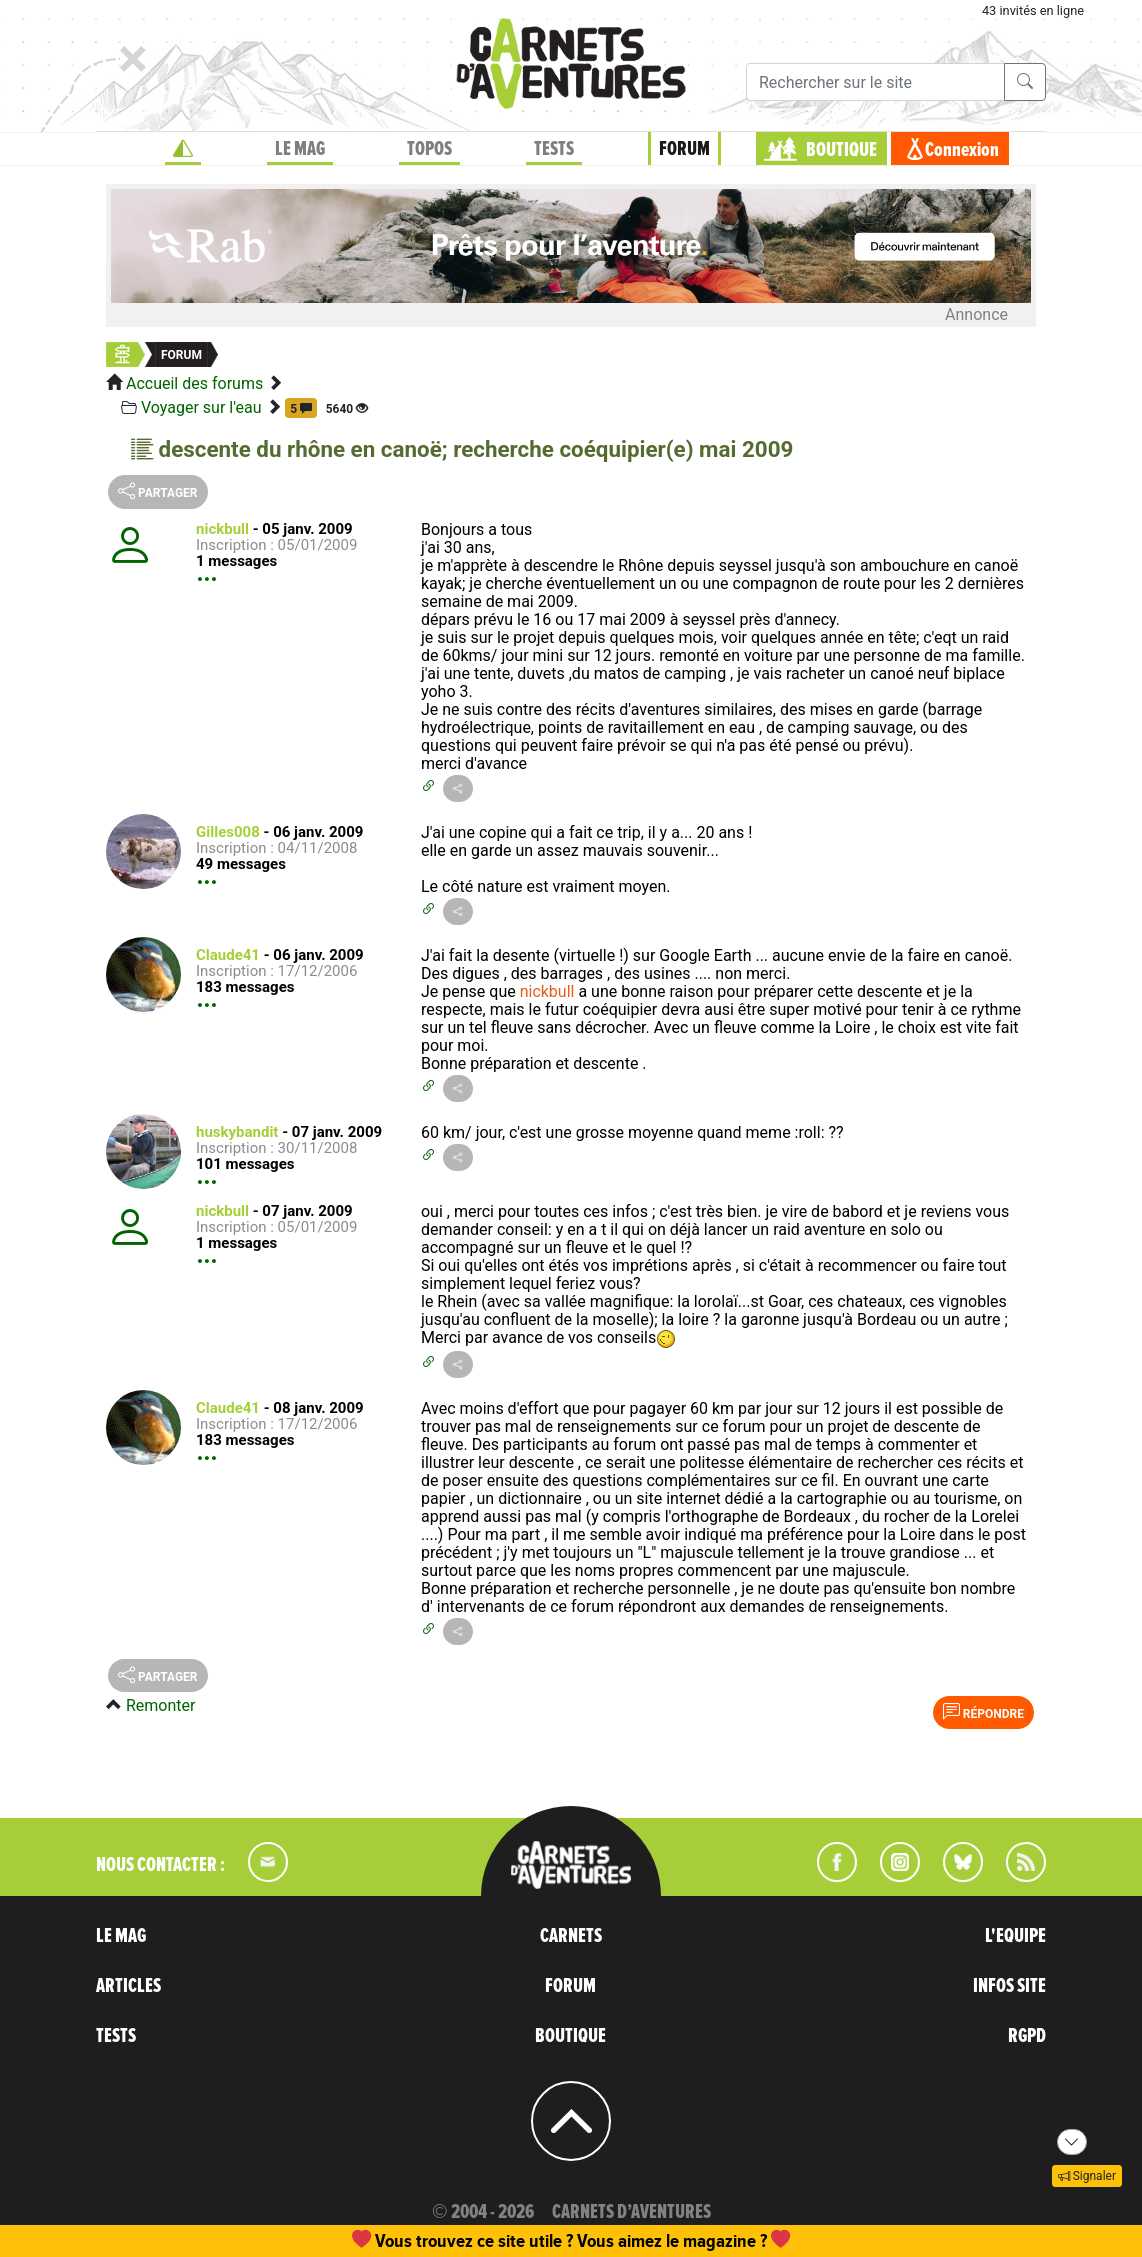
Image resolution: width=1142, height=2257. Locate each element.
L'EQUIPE (1015, 1936)
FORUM (684, 149)
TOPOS (429, 149)
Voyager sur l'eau (201, 407)
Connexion (962, 150)
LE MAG (300, 149)
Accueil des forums (194, 383)
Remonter (160, 1705)
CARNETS (571, 1936)
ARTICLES (128, 1986)
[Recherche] (875, 82)
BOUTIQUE (841, 150)
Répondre (983, 1712)
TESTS (554, 149)
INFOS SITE (1009, 1986)
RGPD (1027, 2036)
